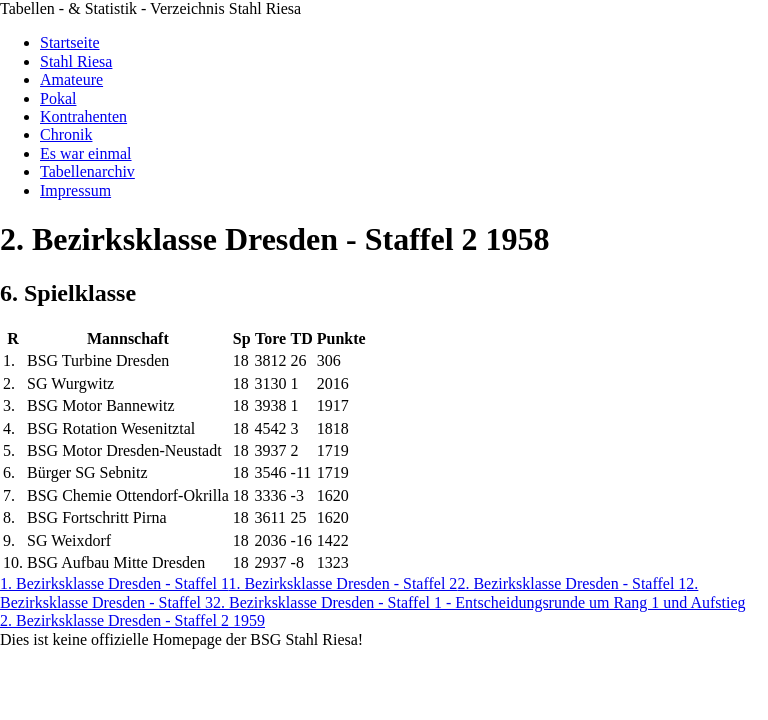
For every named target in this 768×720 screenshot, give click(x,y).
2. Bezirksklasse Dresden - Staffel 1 (571, 583)
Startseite (70, 42)
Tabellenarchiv (87, 171)
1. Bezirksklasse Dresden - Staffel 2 (342, 583)
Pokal (58, 98)
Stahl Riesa (76, 61)
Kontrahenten (83, 116)
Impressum (75, 190)
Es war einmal (86, 153)
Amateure (71, 79)
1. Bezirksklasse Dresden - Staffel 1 (114, 583)
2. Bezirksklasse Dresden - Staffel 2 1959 (132, 620)
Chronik (66, 134)
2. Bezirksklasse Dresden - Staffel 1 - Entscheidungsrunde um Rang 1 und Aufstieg (479, 602)
